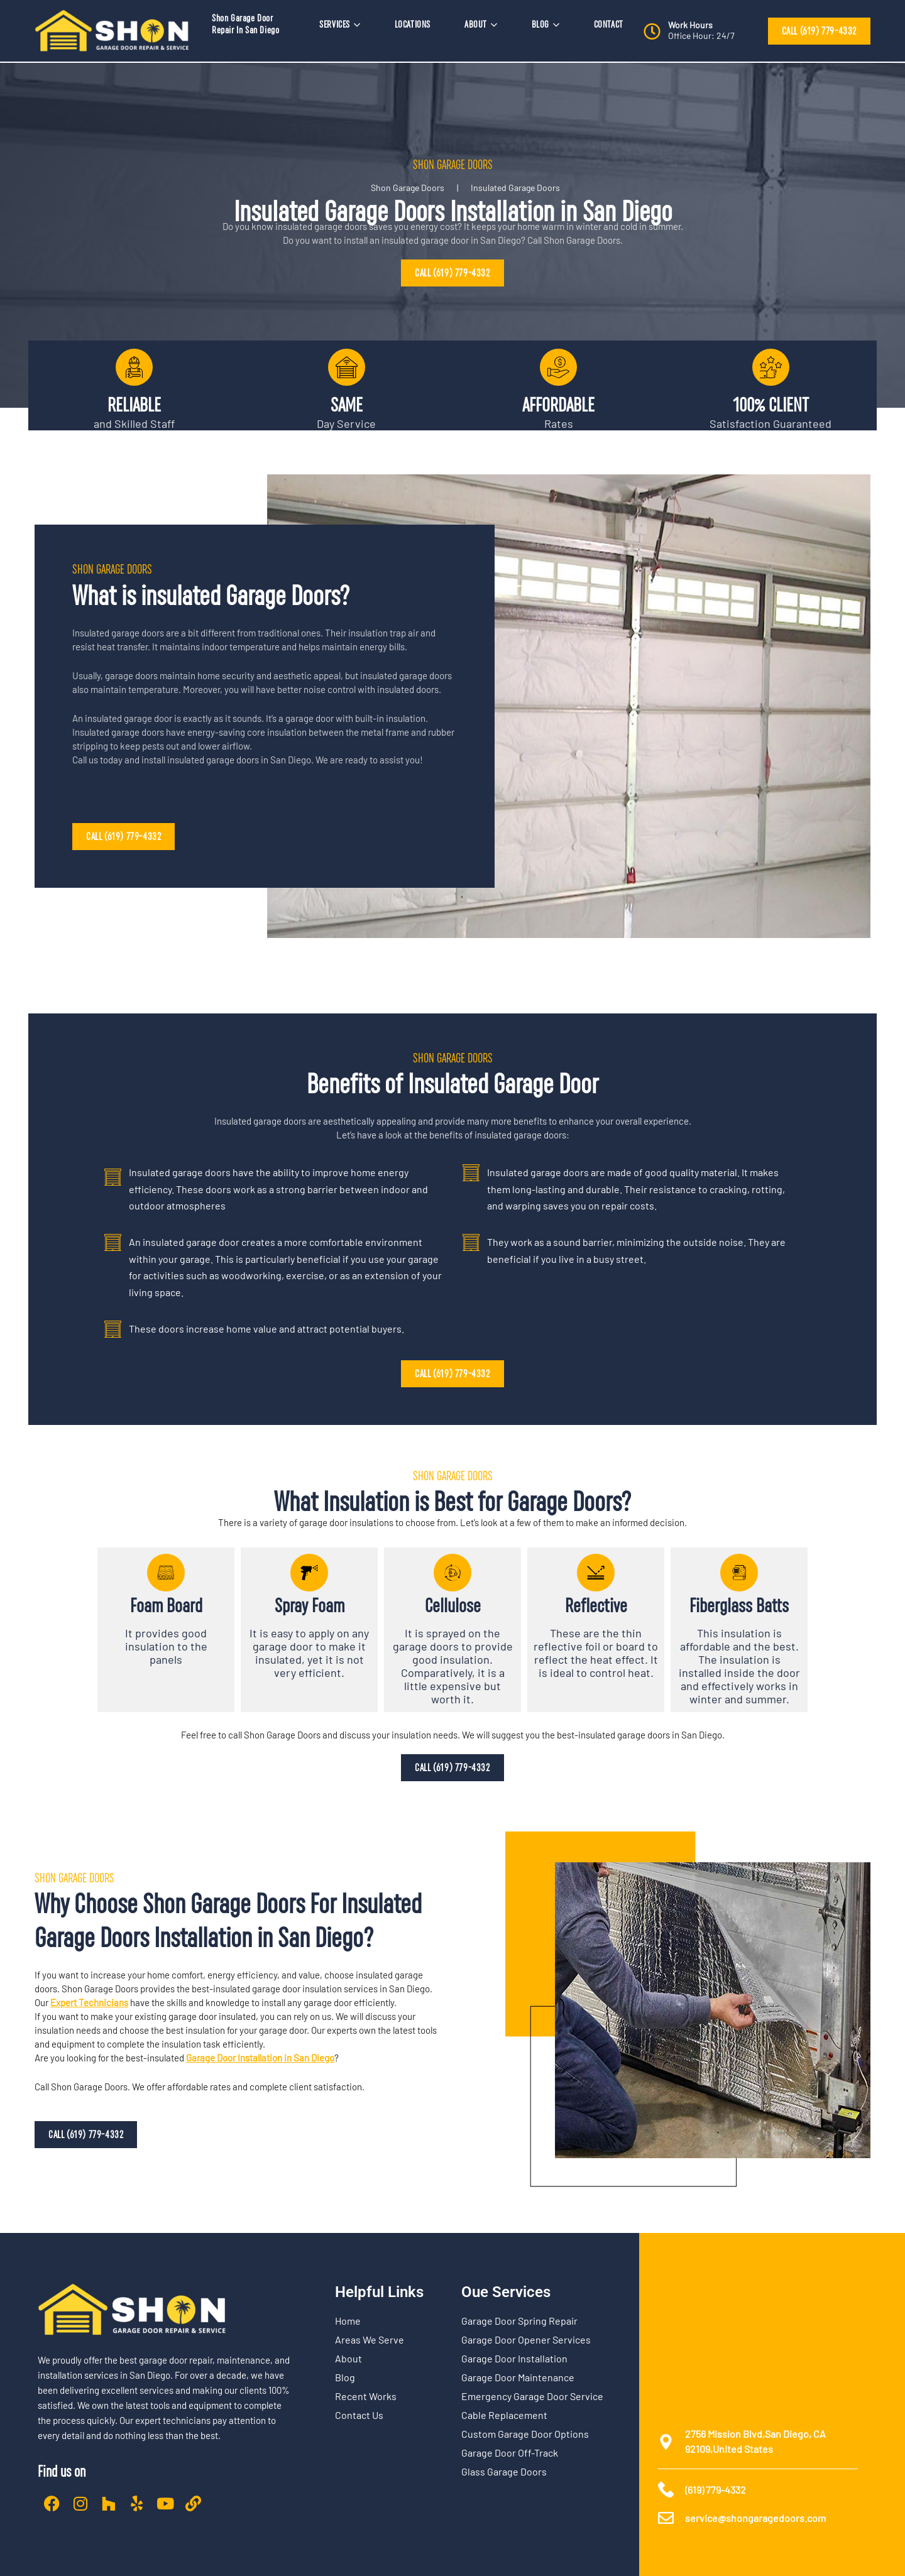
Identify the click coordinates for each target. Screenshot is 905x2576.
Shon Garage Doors (407, 187)
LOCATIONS (413, 24)
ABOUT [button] (481, 24)
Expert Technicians (89, 2002)
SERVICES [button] (339, 24)
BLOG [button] (546, 24)
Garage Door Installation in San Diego (260, 2057)
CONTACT (608, 24)
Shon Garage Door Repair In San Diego (245, 24)
